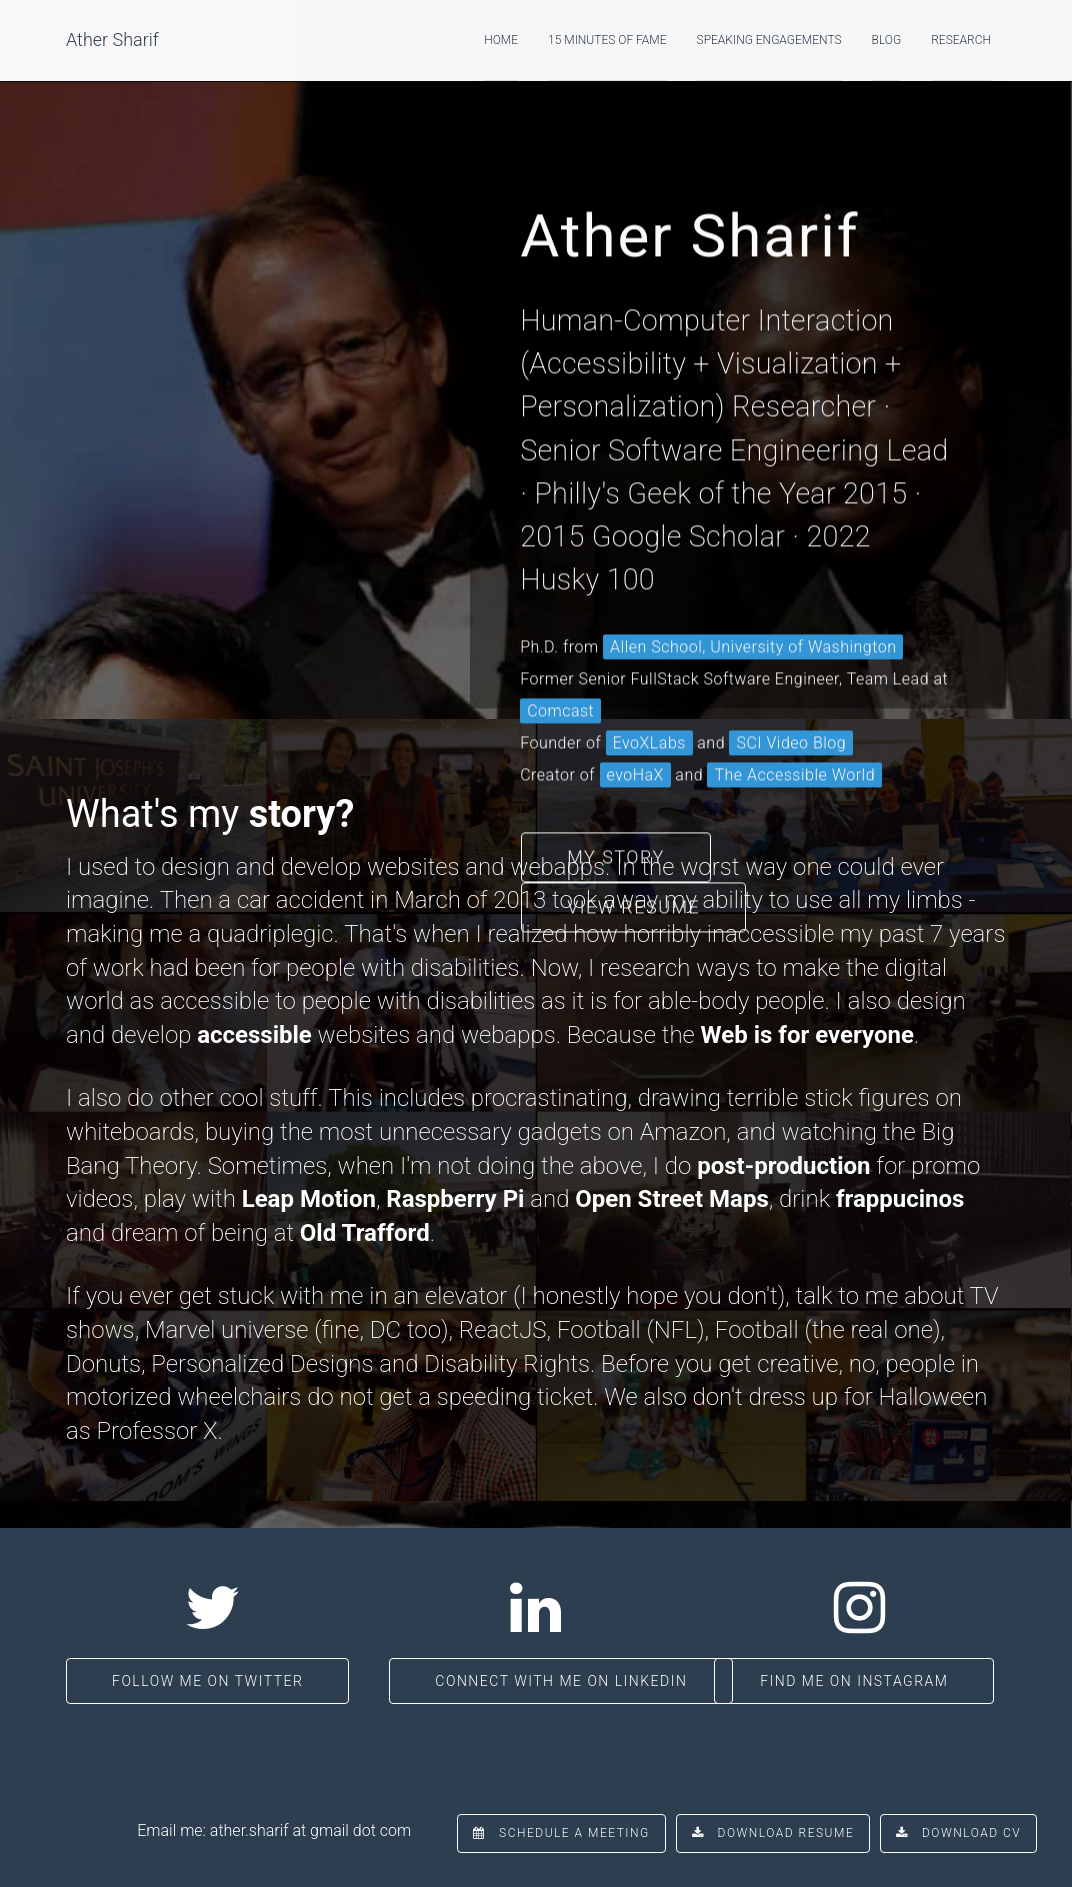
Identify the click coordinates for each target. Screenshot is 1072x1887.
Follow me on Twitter (207, 1681)
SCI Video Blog (791, 687)
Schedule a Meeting (561, 1833)
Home (501, 40)
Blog (887, 40)
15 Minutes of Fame (607, 40)
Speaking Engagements (769, 40)
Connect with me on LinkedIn (561, 1681)
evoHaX (635, 719)
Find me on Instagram (854, 1681)
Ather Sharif (112, 39)
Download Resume (773, 1833)
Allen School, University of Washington (753, 591)
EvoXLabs (649, 687)
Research (961, 40)
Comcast (560, 655)
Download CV (958, 1833)
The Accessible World (794, 719)
